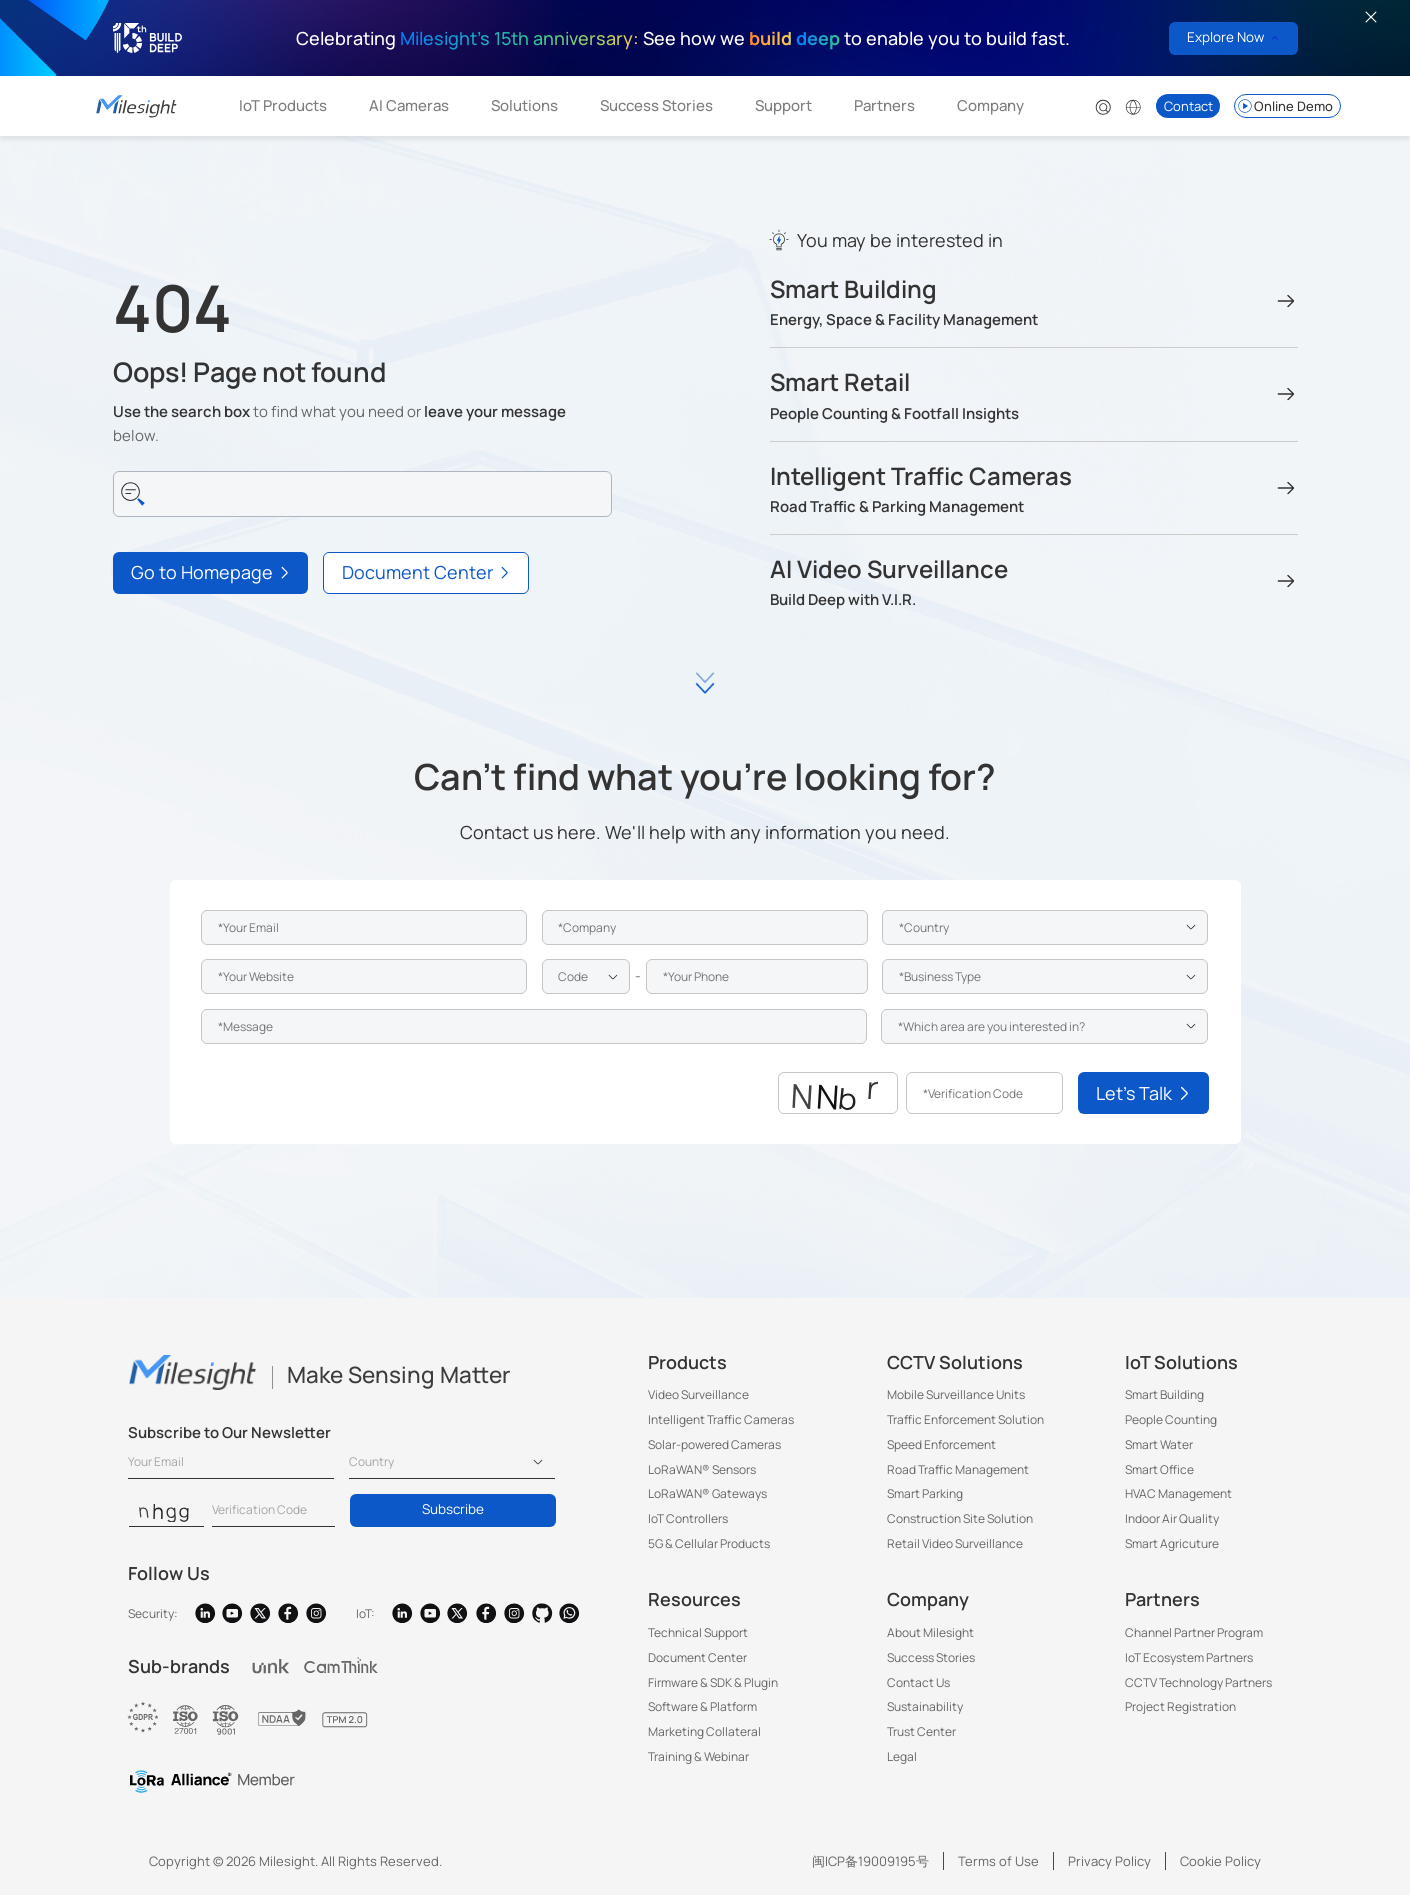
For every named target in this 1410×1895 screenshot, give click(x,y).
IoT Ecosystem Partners (1189, 1657)
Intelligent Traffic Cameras (721, 1419)
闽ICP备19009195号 (870, 1861)
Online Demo (1284, 106)
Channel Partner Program (1194, 1632)
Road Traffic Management (958, 1469)
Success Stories (656, 105)
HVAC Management (1178, 1493)
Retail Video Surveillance (955, 1543)
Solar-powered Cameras (714, 1444)
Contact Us (918, 1682)
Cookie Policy (1220, 1861)
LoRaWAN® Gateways (707, 1493)
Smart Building (1164, 1394)
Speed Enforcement (941, 1444)
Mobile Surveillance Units (956, 1394)
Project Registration (1180, 1706)
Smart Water (1159, 1444)
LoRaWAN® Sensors (702, 1469)
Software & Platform (702, 1706)
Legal (902, 1756)
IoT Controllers (688, 1518)
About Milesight (930, 1632)
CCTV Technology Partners (1198, 1682)
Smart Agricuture (1172, 1543)
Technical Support (698, 1632)
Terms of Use (998, 1861)
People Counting (1171, 1419)
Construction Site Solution (960, 1518)
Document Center (697, 1657)
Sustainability (925, 1706)
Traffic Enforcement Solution (965, 1419)
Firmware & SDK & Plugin (713, 1682)
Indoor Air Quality (1172, 1518)
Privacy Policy (1109, 1861)
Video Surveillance (698, 1394)
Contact (1188, 106)
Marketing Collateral (704, 1731)
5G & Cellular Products (709, 1543)
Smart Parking (925, 1493)
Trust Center (921, 1731)
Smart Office (1159, 1469)
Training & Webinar (698, 1756)
